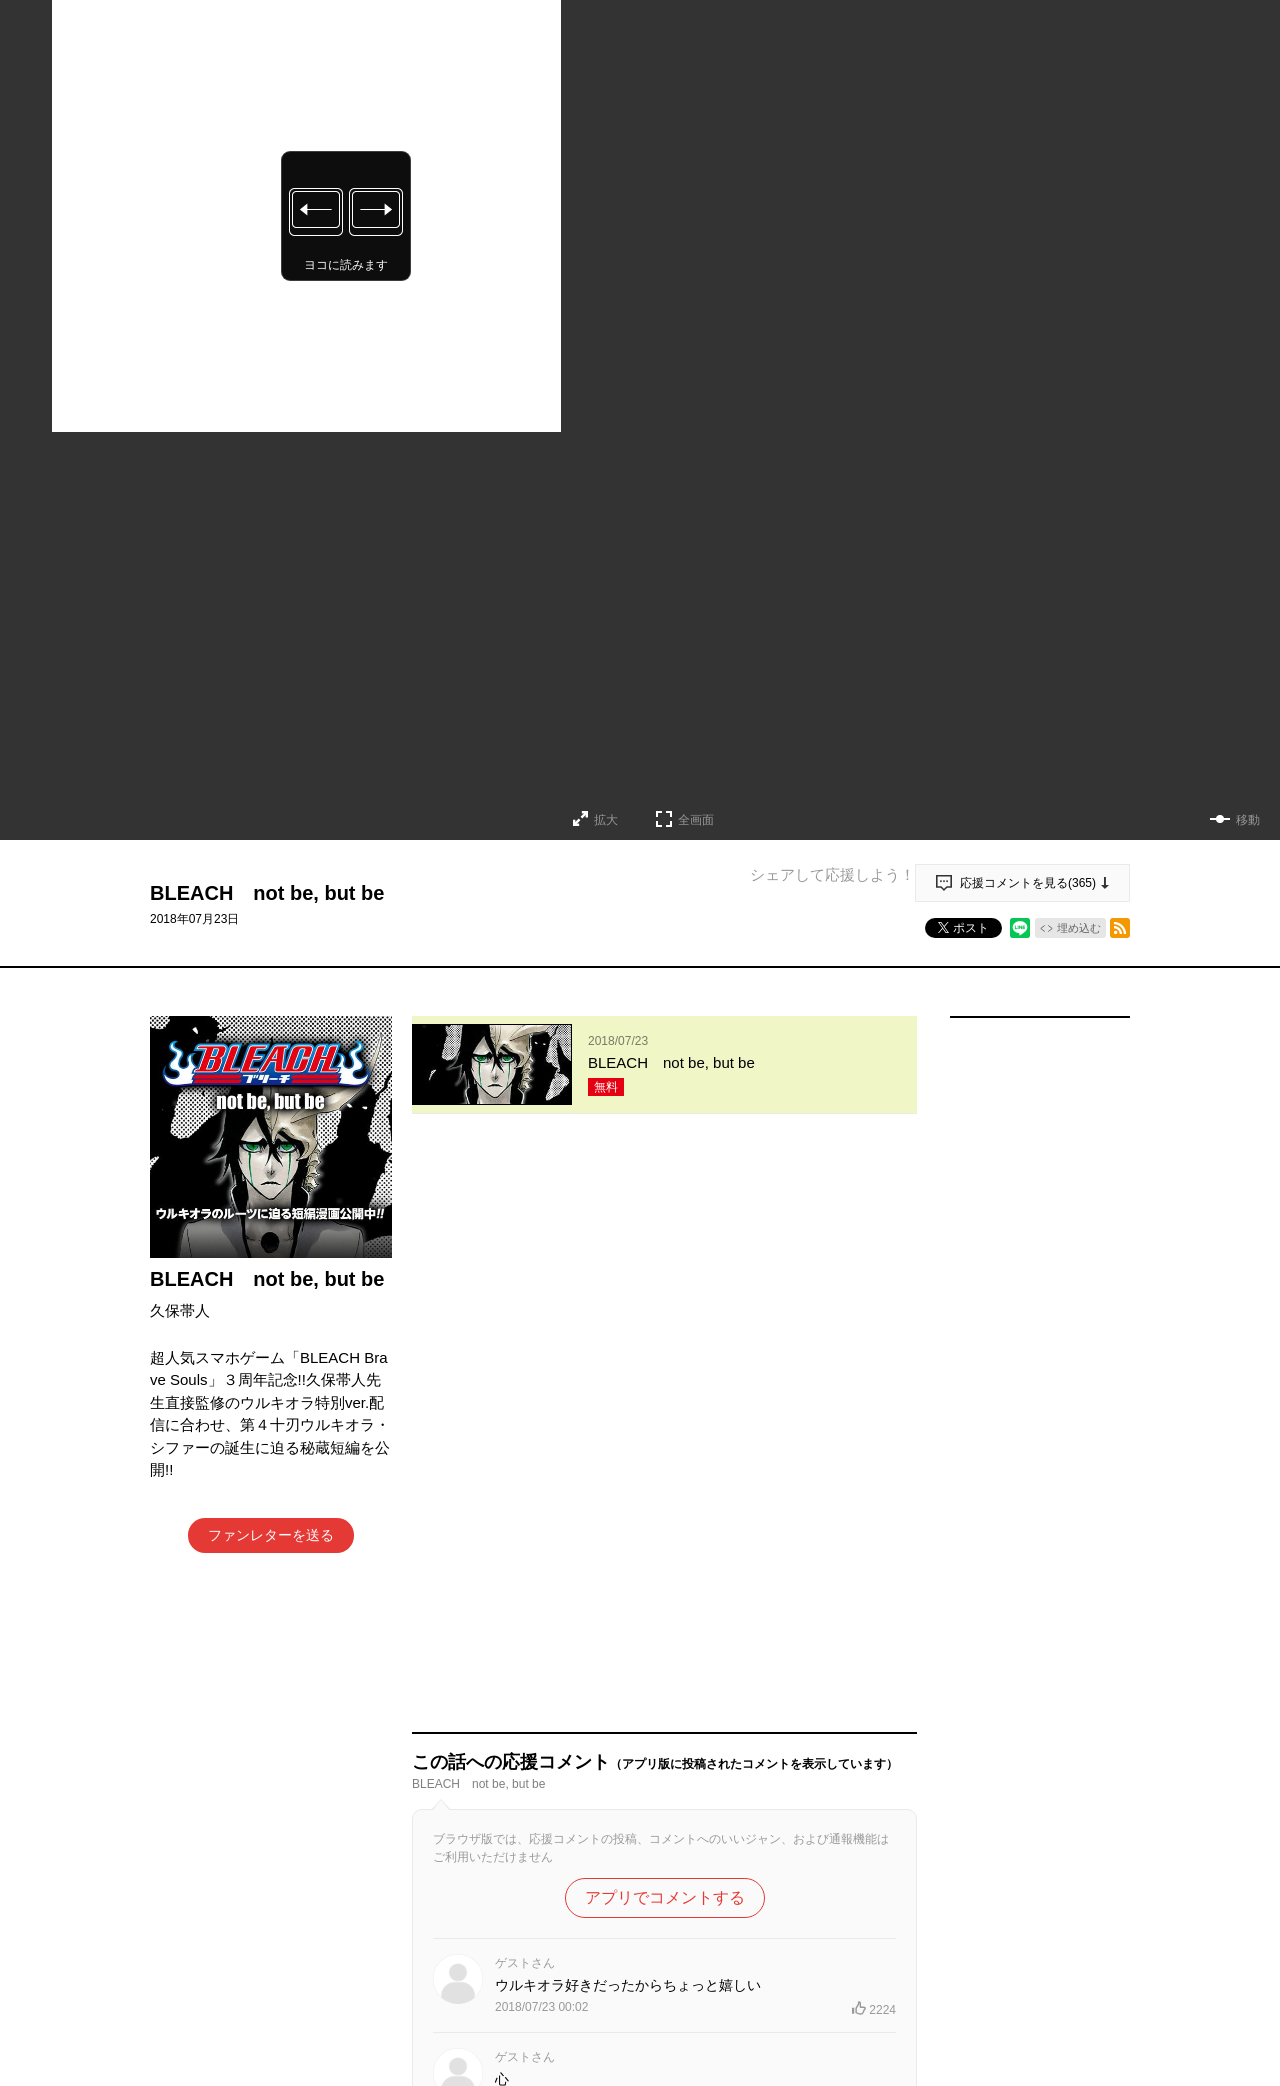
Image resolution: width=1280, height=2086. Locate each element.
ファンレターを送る (271, 1535)
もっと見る (656, 2041)
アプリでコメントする (665, 1319)
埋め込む (1079, 928)
